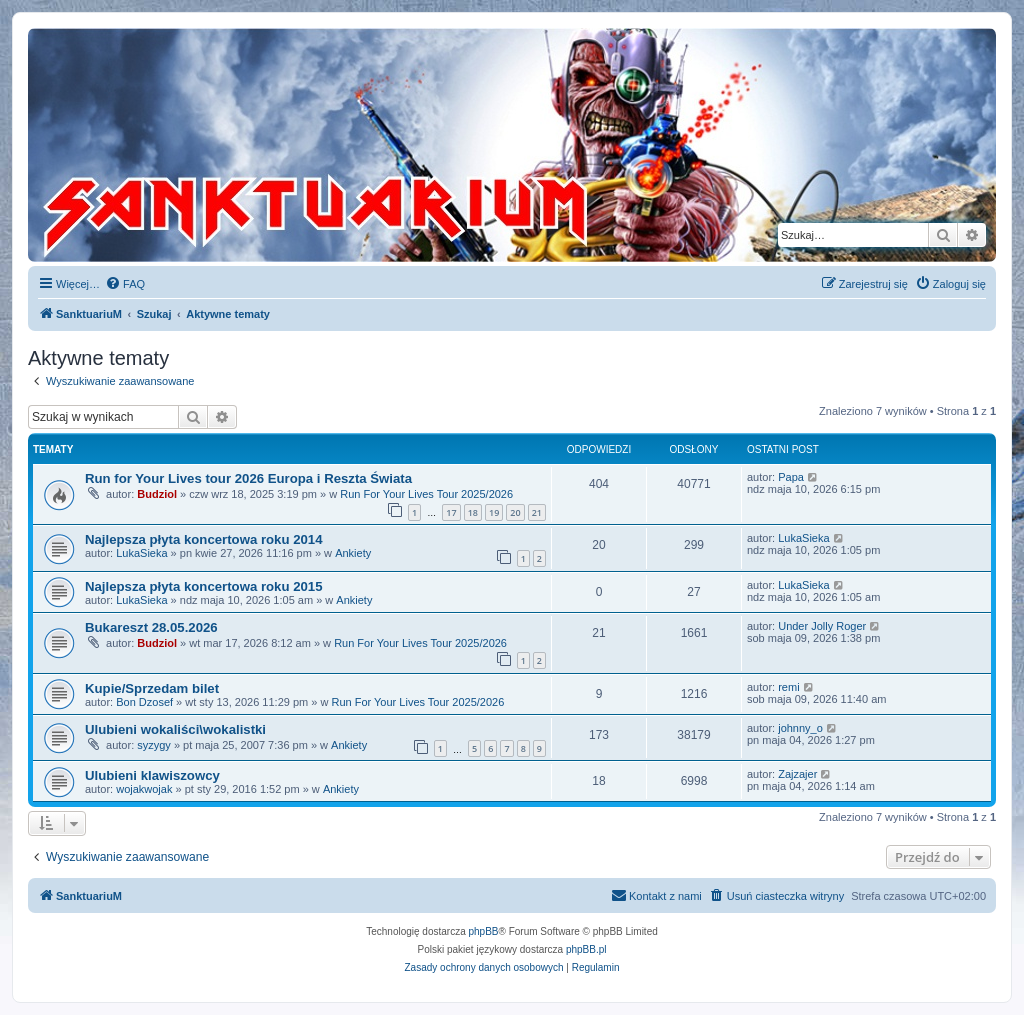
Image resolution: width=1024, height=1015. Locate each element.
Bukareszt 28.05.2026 (151, 627)
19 (494, 512)
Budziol (157, 494)
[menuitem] (125, 284)
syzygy (154, 745)
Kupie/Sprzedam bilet (152, 688)
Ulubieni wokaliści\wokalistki (175, 729)
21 (537, 512)
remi (788, 687)
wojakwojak (144, 789)
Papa (791, 477)
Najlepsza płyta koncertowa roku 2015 (203, 586)
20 (515, 512)
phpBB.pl (586, 949)
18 (473, 512)
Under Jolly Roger (822, 626)
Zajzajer (797, 774)
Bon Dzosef (144, 702)
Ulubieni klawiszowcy (152, 775)
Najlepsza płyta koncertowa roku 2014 (203, 539)
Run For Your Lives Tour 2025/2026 (426, 494)
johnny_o (800, 728)
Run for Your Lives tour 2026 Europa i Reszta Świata (248, 478)
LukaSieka (141, 553)
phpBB (484, 931)
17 (451, 512)
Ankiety (353, 553)
